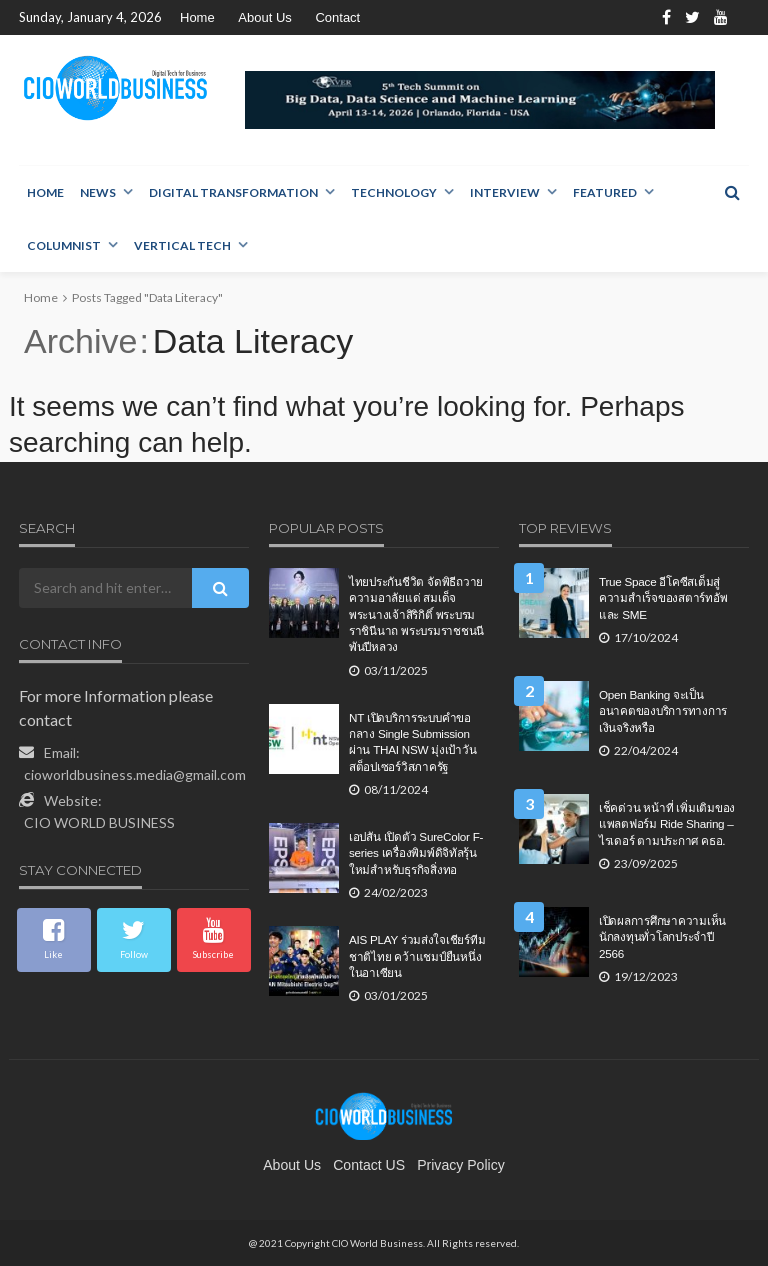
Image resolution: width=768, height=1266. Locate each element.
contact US (369, 1165)
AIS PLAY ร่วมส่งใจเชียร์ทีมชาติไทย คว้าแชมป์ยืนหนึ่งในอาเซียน (417, 956)
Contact (337, 17)
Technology (394, 192)
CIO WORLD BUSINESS (99, 822)
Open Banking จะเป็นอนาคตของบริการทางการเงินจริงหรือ (663, 711)
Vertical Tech (182, 245)
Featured (605, 192)
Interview (505, 192)
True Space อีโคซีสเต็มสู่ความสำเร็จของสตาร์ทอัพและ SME (663, 598)
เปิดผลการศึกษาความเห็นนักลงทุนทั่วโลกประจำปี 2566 (662, 937)
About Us (264, 17)
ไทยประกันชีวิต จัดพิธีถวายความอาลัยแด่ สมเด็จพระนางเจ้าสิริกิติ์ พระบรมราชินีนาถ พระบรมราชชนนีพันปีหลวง (416, 614)
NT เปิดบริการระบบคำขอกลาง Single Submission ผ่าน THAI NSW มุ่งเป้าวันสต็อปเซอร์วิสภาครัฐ (412, 742)
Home (197, 17)
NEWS (98, 192)
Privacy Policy (461, 1165)
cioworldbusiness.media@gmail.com (135, 774)
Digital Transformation (233, 192)
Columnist (64, 245)
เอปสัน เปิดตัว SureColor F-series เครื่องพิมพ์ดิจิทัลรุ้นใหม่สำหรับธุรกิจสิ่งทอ (416, 853)
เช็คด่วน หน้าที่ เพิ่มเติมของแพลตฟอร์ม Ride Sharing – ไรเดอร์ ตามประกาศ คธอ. (667, 824)
